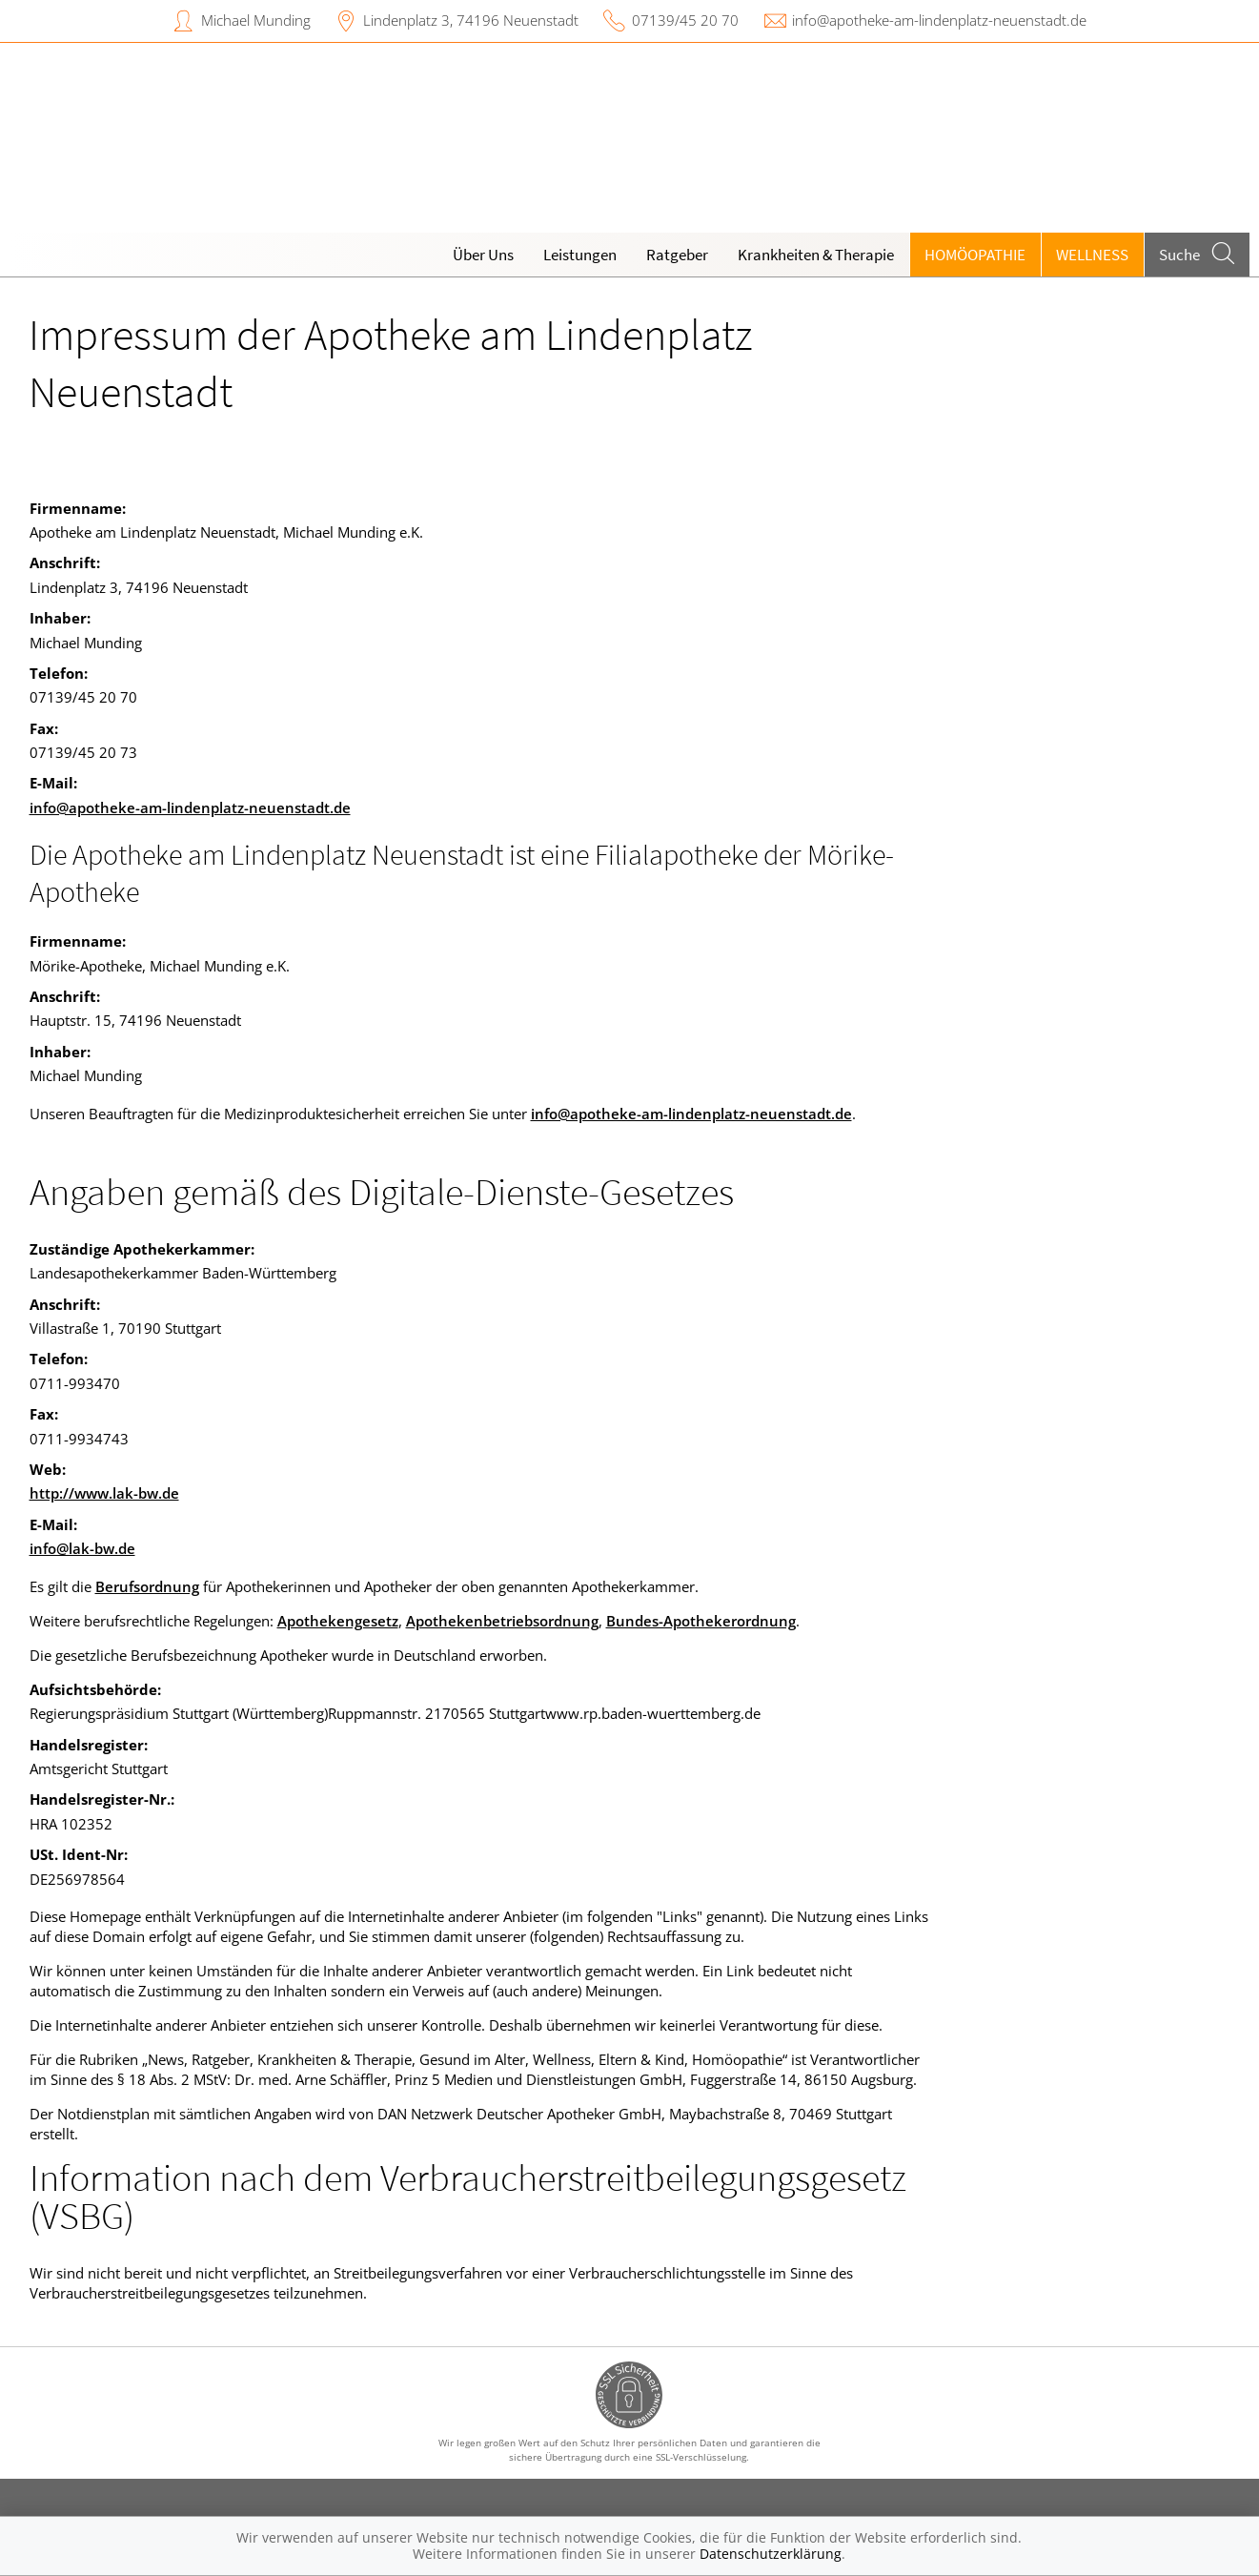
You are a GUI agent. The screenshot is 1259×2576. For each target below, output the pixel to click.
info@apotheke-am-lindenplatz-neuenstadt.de (939, 20)
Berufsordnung (147, 1586)
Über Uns (483, 254)
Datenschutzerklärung (771, 2554)
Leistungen (580, 254)
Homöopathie (974, 254)
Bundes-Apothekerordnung (701, 1620)
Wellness (1092, 254)
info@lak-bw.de (82, 1548)
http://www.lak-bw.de (104, 1493)
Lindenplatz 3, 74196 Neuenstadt (471, 20)
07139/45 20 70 (685, 20)
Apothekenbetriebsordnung (502, 1620)
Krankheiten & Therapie (816, 254)
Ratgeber (677, 254)
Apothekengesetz (337, 1620)
